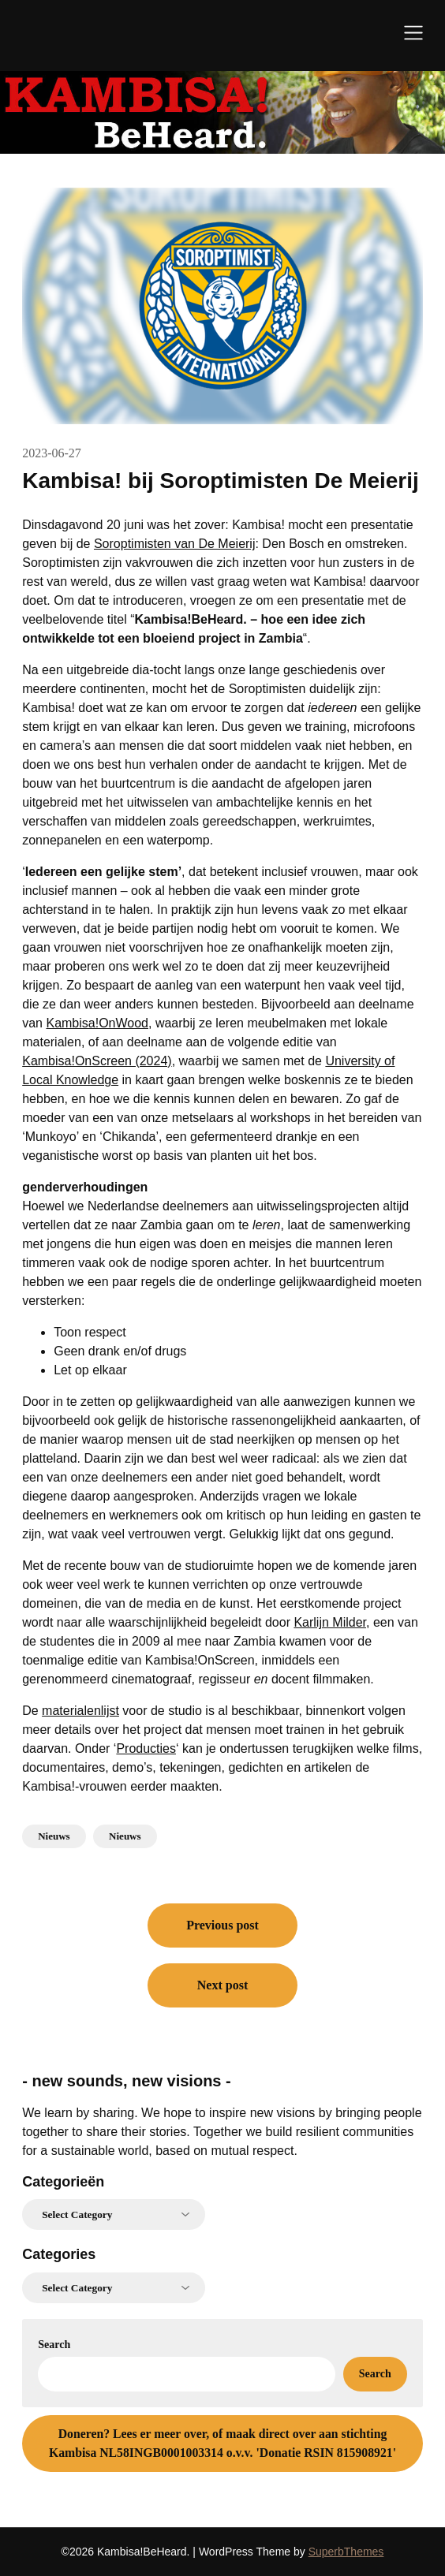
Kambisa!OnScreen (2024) (96, 1061)
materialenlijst (80, 1710)
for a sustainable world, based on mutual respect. (159, 2150)
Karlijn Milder (330, 1622)
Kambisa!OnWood (97, 1023)
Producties (146, 1748)
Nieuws (53, 1836)
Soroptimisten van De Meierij (175, 543)
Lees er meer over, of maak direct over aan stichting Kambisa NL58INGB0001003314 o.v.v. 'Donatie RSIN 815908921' (222, 2443)
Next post (222, 1985)
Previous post (222, 1925)
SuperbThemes (346, 2551)
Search (54, 2344)
